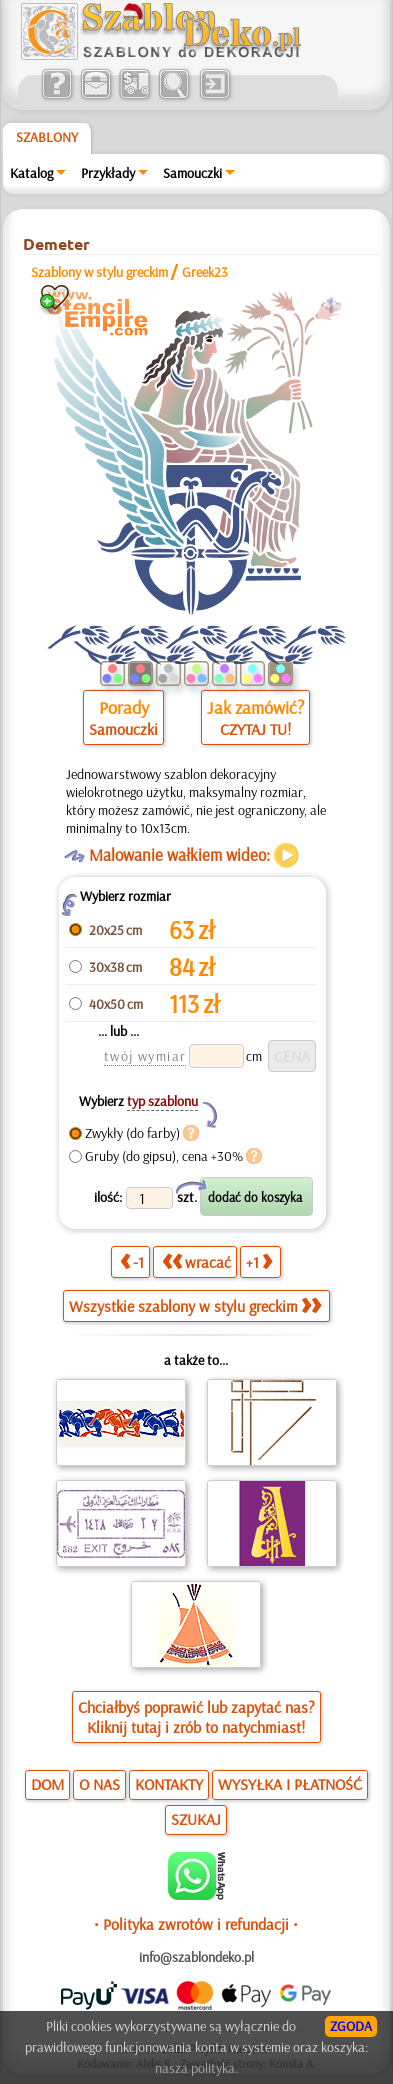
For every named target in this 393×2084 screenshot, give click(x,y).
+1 (259, 1262)
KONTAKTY (169, 1784)
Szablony (47, 137)
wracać (196, 1262)
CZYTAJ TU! (255, 729)
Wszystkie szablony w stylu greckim (195, 1306)
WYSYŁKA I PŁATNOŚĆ (290, 1784)
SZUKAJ (196, 1819)
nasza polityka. (196, 2068)
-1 (132, 1262)
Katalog (31, 173)
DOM (47, 1784)
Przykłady (108, 173)
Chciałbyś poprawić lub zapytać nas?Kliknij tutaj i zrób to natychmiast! (196, 1717)
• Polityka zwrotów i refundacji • (196, 1924)
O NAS (99, 1784)
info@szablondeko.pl (196, 1957)
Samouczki (192, 173)
